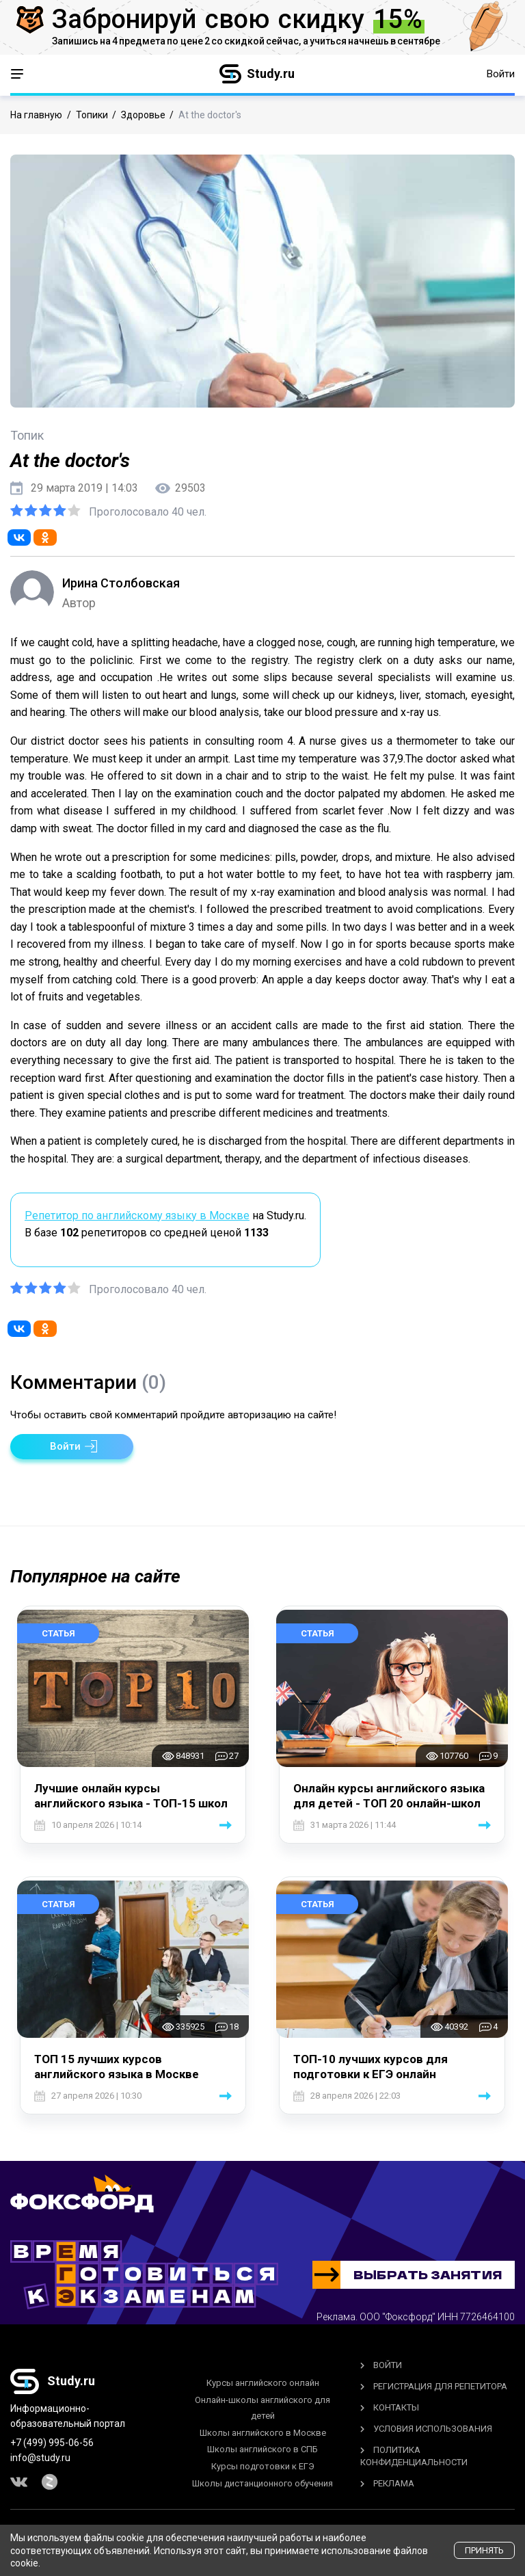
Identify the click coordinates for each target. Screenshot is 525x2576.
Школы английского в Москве (263, 2433)
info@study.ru (40, 2457)
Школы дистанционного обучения (262, 2483)
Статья (58, 1633)
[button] (71, 1446)
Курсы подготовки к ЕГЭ (262, 2466)
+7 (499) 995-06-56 (52, 2442)
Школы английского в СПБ (262, 2449)
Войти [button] (501, 74)
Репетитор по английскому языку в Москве (137, 1215)
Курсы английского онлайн (262, 2383)
